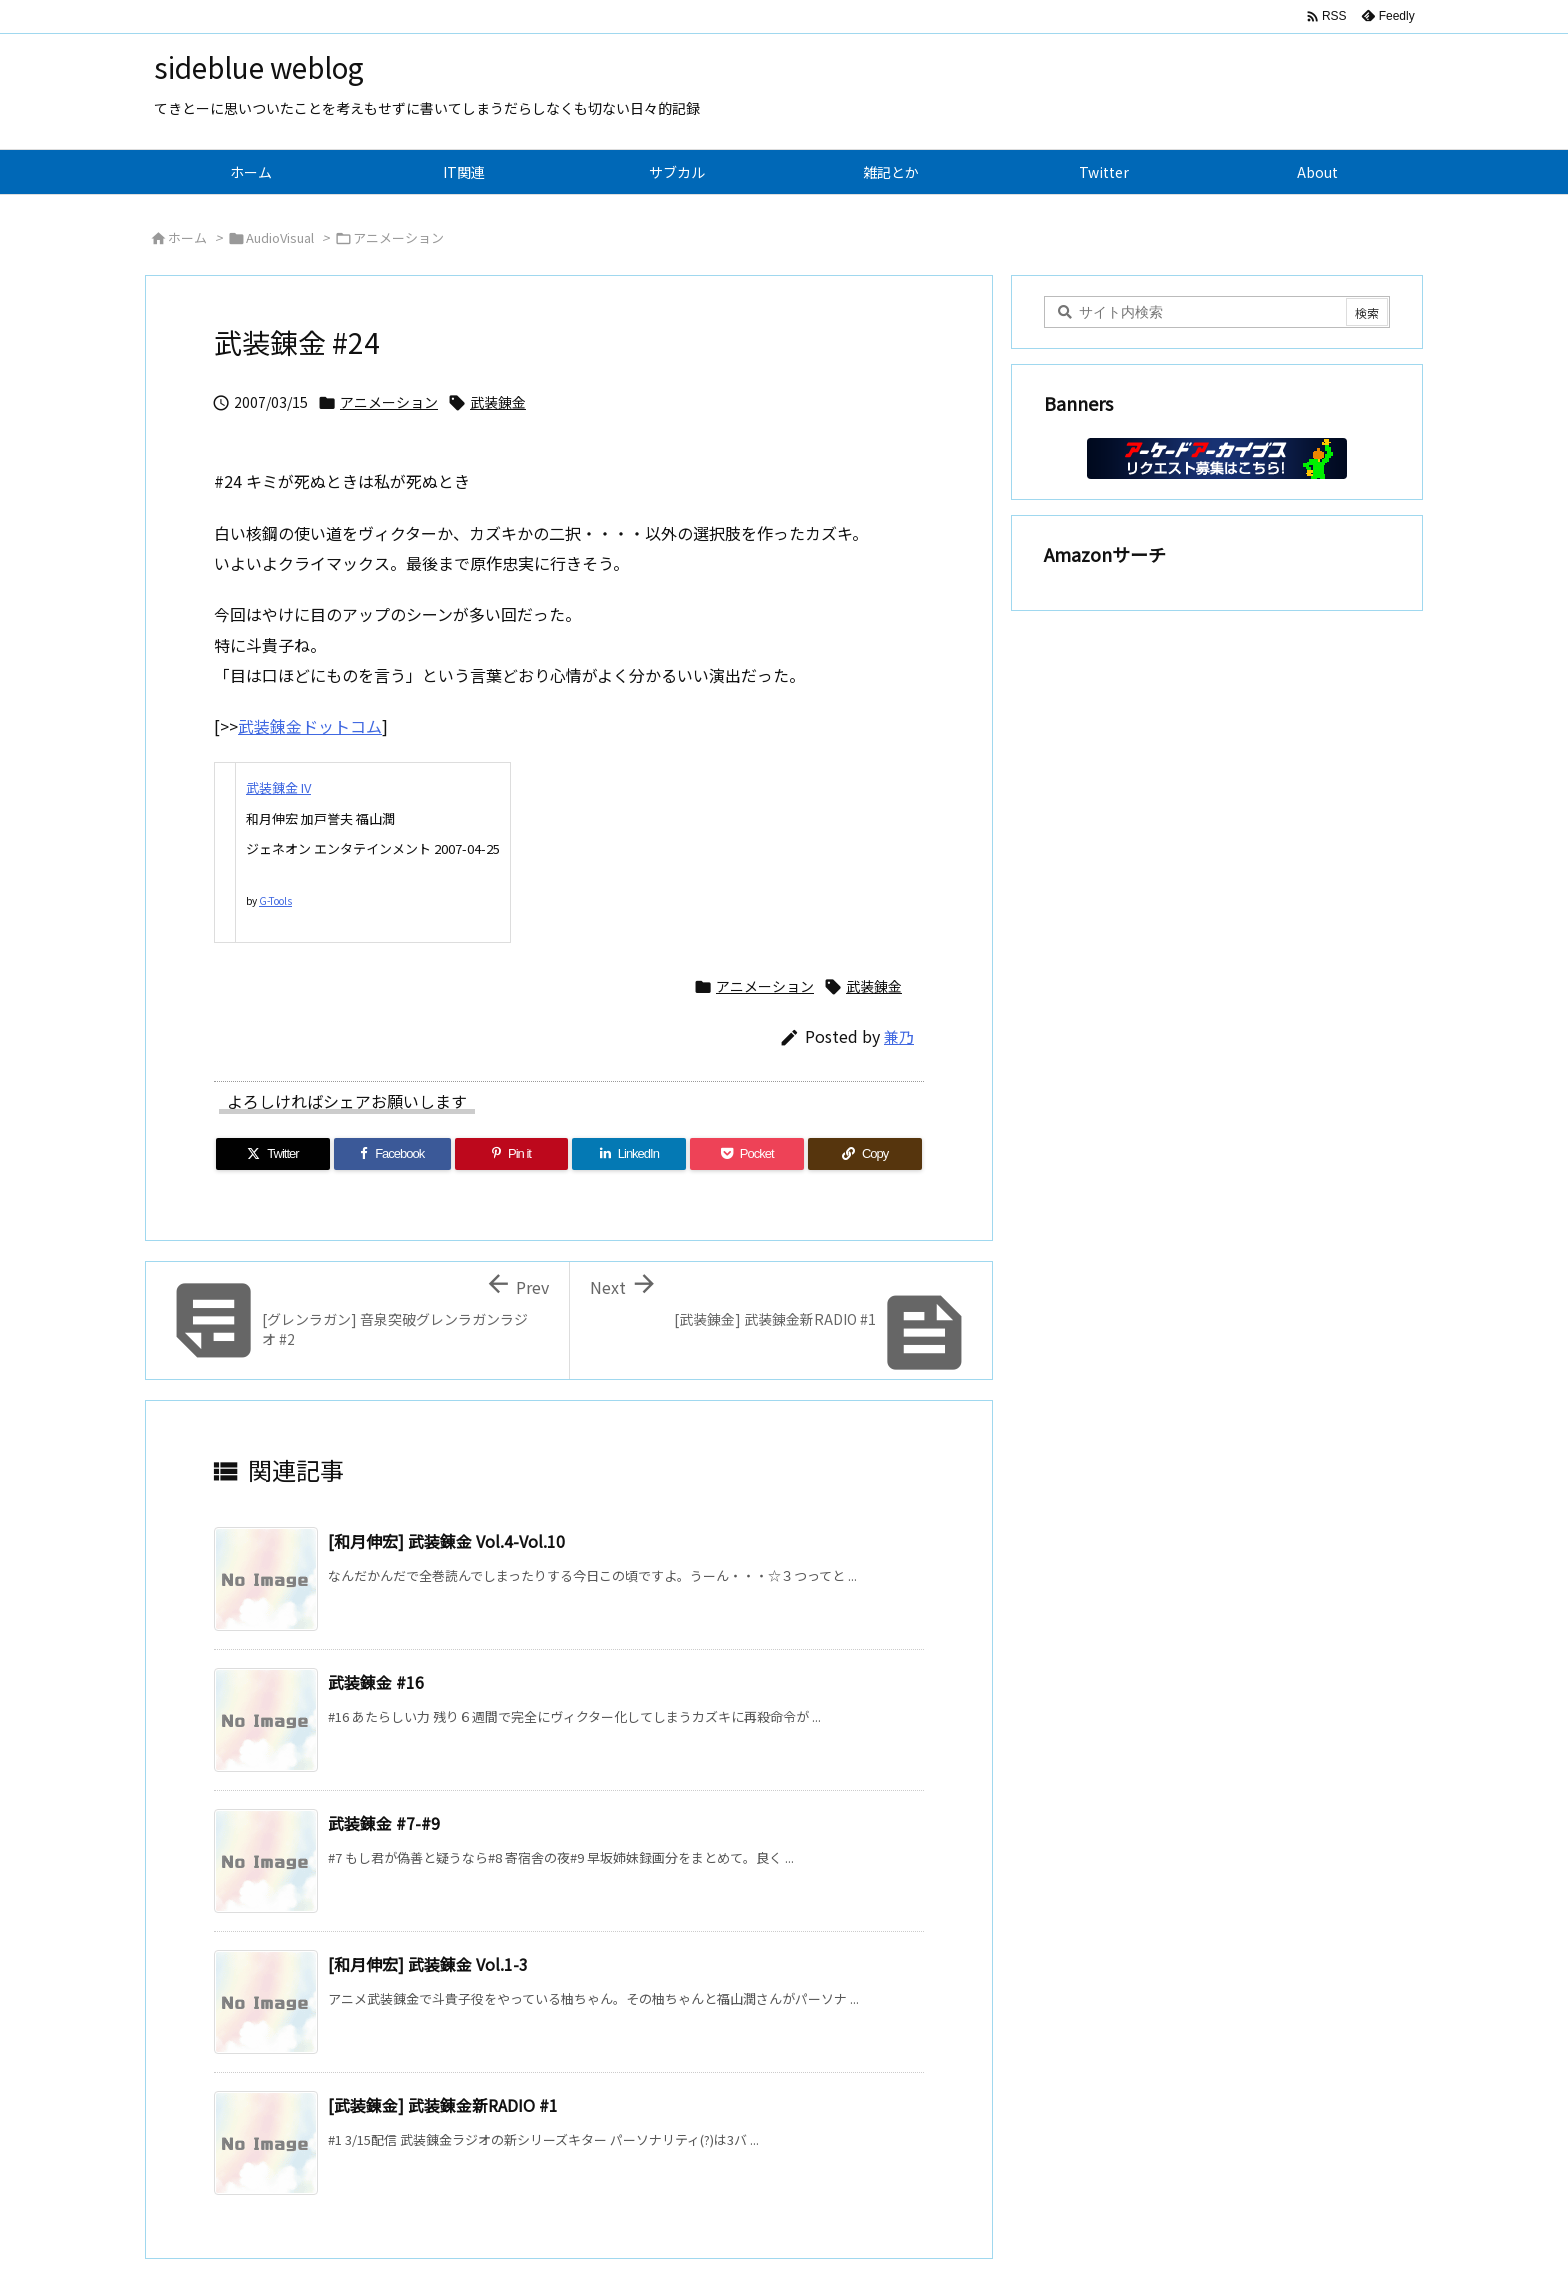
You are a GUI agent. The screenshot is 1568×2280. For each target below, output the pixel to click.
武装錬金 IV (278, 787)
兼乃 (899, 1036)
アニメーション (398, 237)
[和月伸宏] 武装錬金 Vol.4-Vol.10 (446, 1541)
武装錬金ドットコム (310, 726)
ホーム (187, 237)
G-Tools (275, 900)
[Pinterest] (512, 1154)
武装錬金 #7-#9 (384, 1823)
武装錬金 (498, 402)
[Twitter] (273, 1154)
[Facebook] (392, 1154)
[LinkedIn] (629, 1154)
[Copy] (865, 1154)
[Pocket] (747, 1154)
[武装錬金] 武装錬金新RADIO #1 (443, 2105)
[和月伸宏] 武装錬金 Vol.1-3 (428, 1964)
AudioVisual (280, 237)
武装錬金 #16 (376, 1682)
